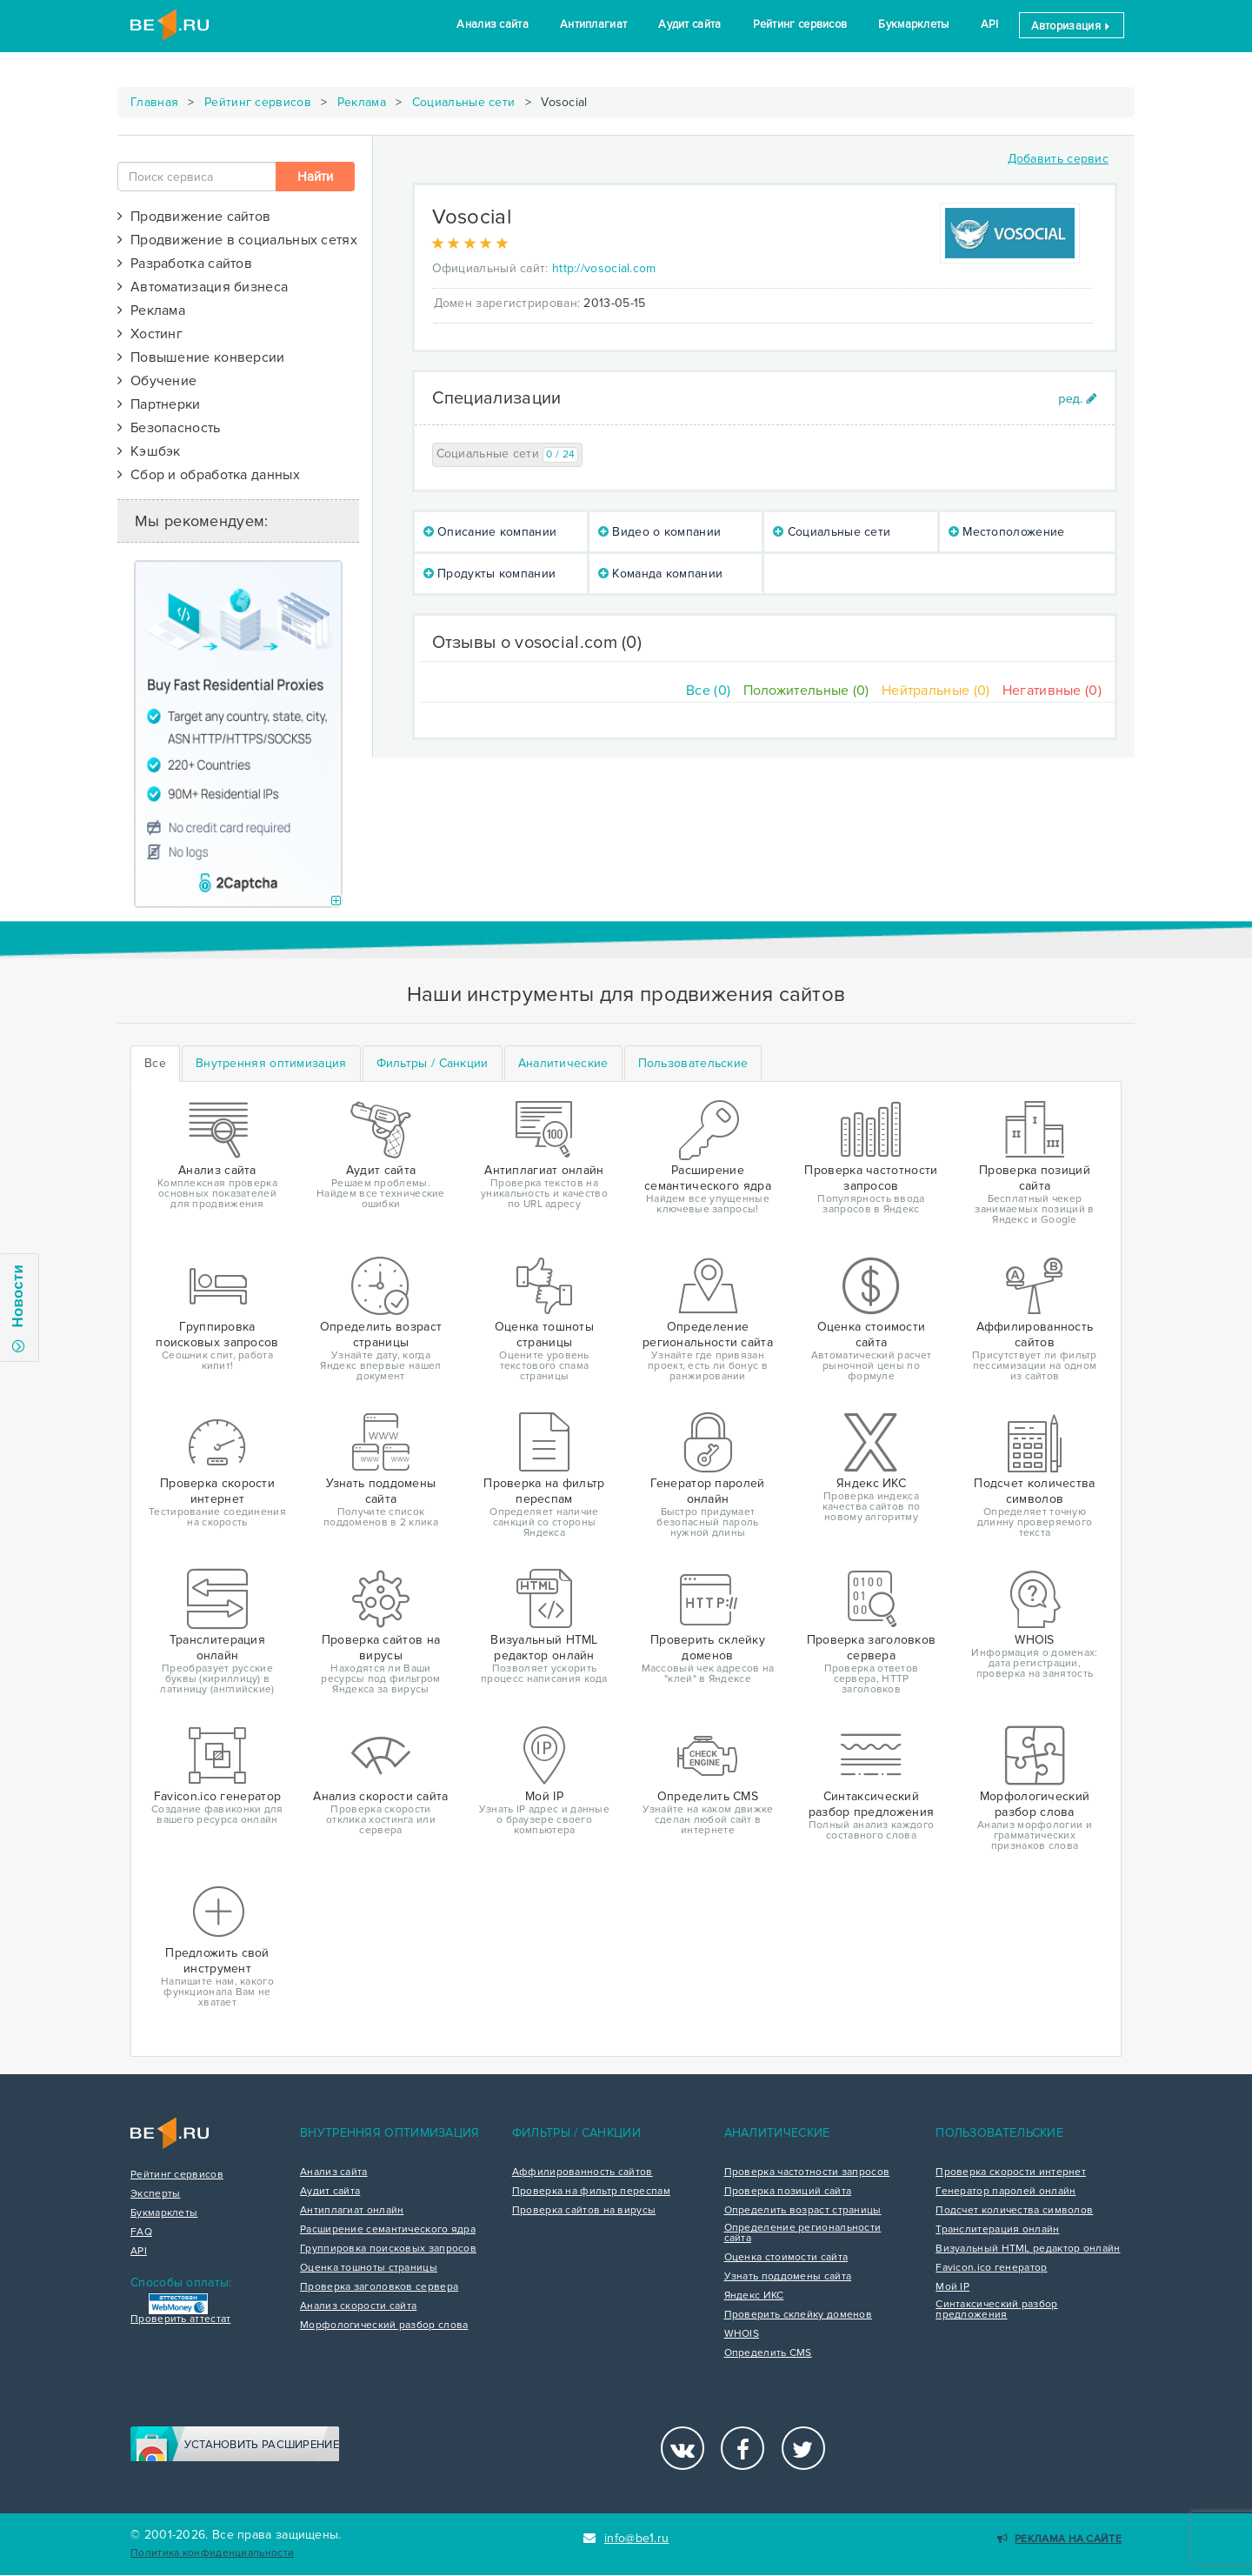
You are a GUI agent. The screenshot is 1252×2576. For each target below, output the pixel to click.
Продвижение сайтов (193, 216)
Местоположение (1007, 531)
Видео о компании (659, 531)
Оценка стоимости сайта (786, 2257)
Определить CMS (768, 2353)
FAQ (141, 2232)
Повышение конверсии (201, 357)
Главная (154, 102)
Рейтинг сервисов (800, 24)
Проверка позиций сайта (788, 2191)
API (990, 24)
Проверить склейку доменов (798, 2315)
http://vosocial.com (604, 268)
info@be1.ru (626, 2538)
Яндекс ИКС (754, 2296)
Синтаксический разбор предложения (996, 2309)
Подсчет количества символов (1014, 2211)
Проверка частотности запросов (807, 2172)
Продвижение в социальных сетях (237, 240)
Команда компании (660, 573)
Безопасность (169, 428)
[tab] (271, 1063)
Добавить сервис (1058, 158)
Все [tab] (155, 1063)
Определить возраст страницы (803, 2211)
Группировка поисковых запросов (388, 2249)
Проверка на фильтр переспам (591, 2191)
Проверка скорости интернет (1011, 2172)
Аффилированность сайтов (582, 2172)
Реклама (361, 102)
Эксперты (155, 2194)
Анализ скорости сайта (358, 2306)
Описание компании (490, 531)
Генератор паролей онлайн (1006, 2191)
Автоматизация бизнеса (202, 287)
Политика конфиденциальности (212, 2552)
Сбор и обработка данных (208, 475)
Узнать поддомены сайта (788, 2277)
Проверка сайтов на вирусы (584, 2211)
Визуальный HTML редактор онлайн (1028, 2249)
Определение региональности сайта (803, 2233)
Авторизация (1071, 26)
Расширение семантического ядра (388, 2230)
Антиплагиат (593, 24)
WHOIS (742, 2334)
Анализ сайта (492, 24)
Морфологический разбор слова (384, 2325)
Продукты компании (489, 573)
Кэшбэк (149, 451)
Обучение (156, 381)
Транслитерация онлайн (997, 2230)
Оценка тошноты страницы (368, 2268)
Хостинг (150, 334)
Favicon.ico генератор (991, 2268)
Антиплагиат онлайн (351, 2211)
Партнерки (159, 404)
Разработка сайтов (184, 263)
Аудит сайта (689, 24)
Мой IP (952, 2287)
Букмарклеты (913, 24)
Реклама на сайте (1059, 2539)
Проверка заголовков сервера (379, 2287)
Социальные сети (464, 102)
